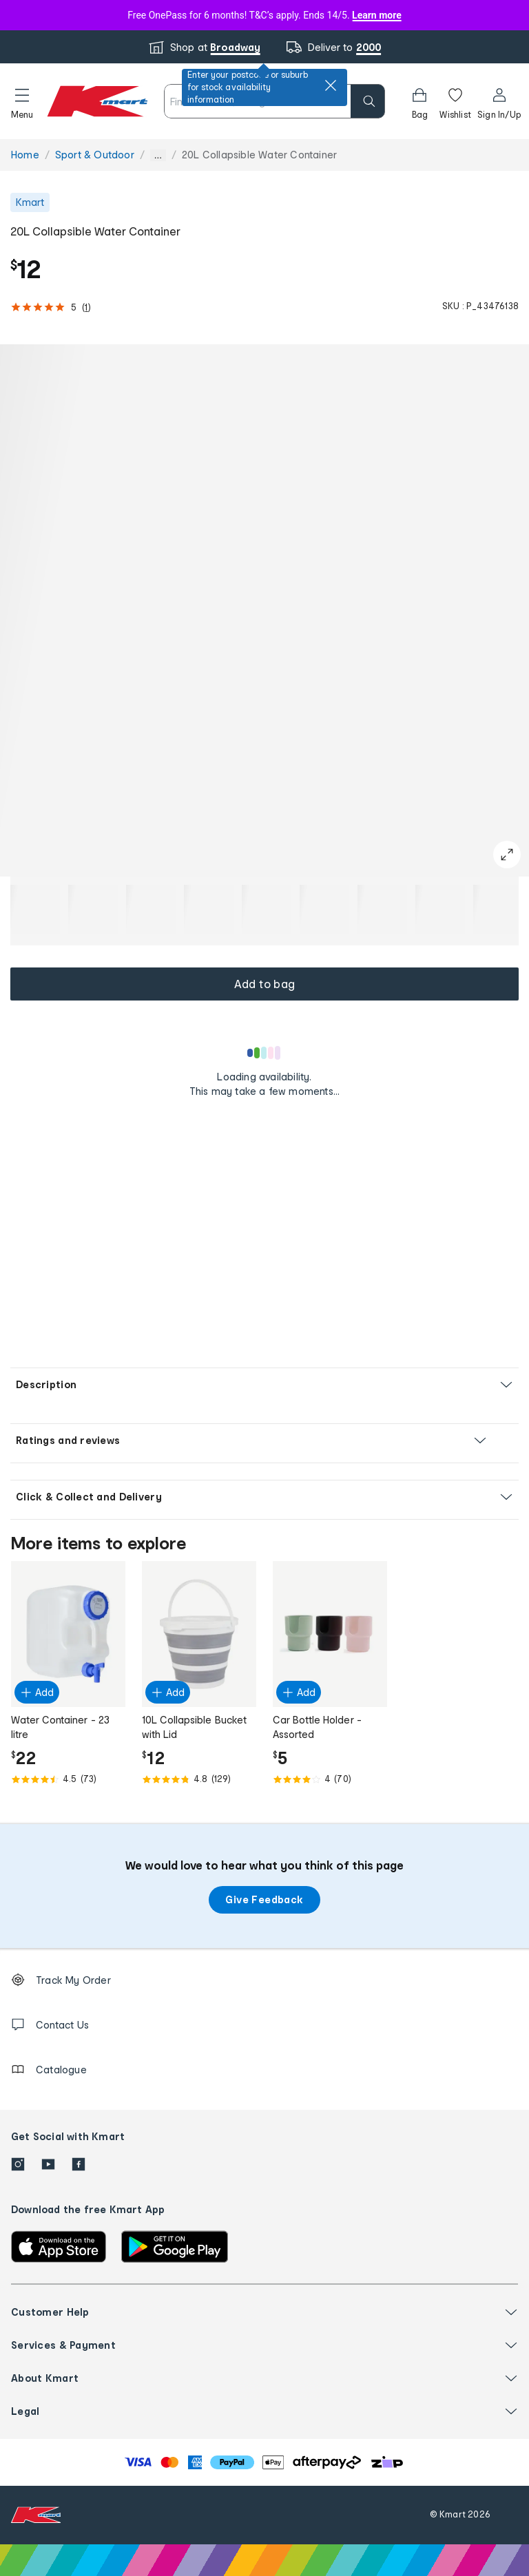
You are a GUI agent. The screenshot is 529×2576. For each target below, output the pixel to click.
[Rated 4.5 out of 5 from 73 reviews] (68, 1779)
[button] (22, 101)
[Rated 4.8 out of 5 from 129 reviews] (199, 1779)
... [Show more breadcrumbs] (158, 155)
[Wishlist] (455, 101)
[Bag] (419, 101)
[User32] (499, 101)
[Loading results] (264, 1053)
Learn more (377, 15)
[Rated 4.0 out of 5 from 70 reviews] (330, 1779)
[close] (330, 85)
